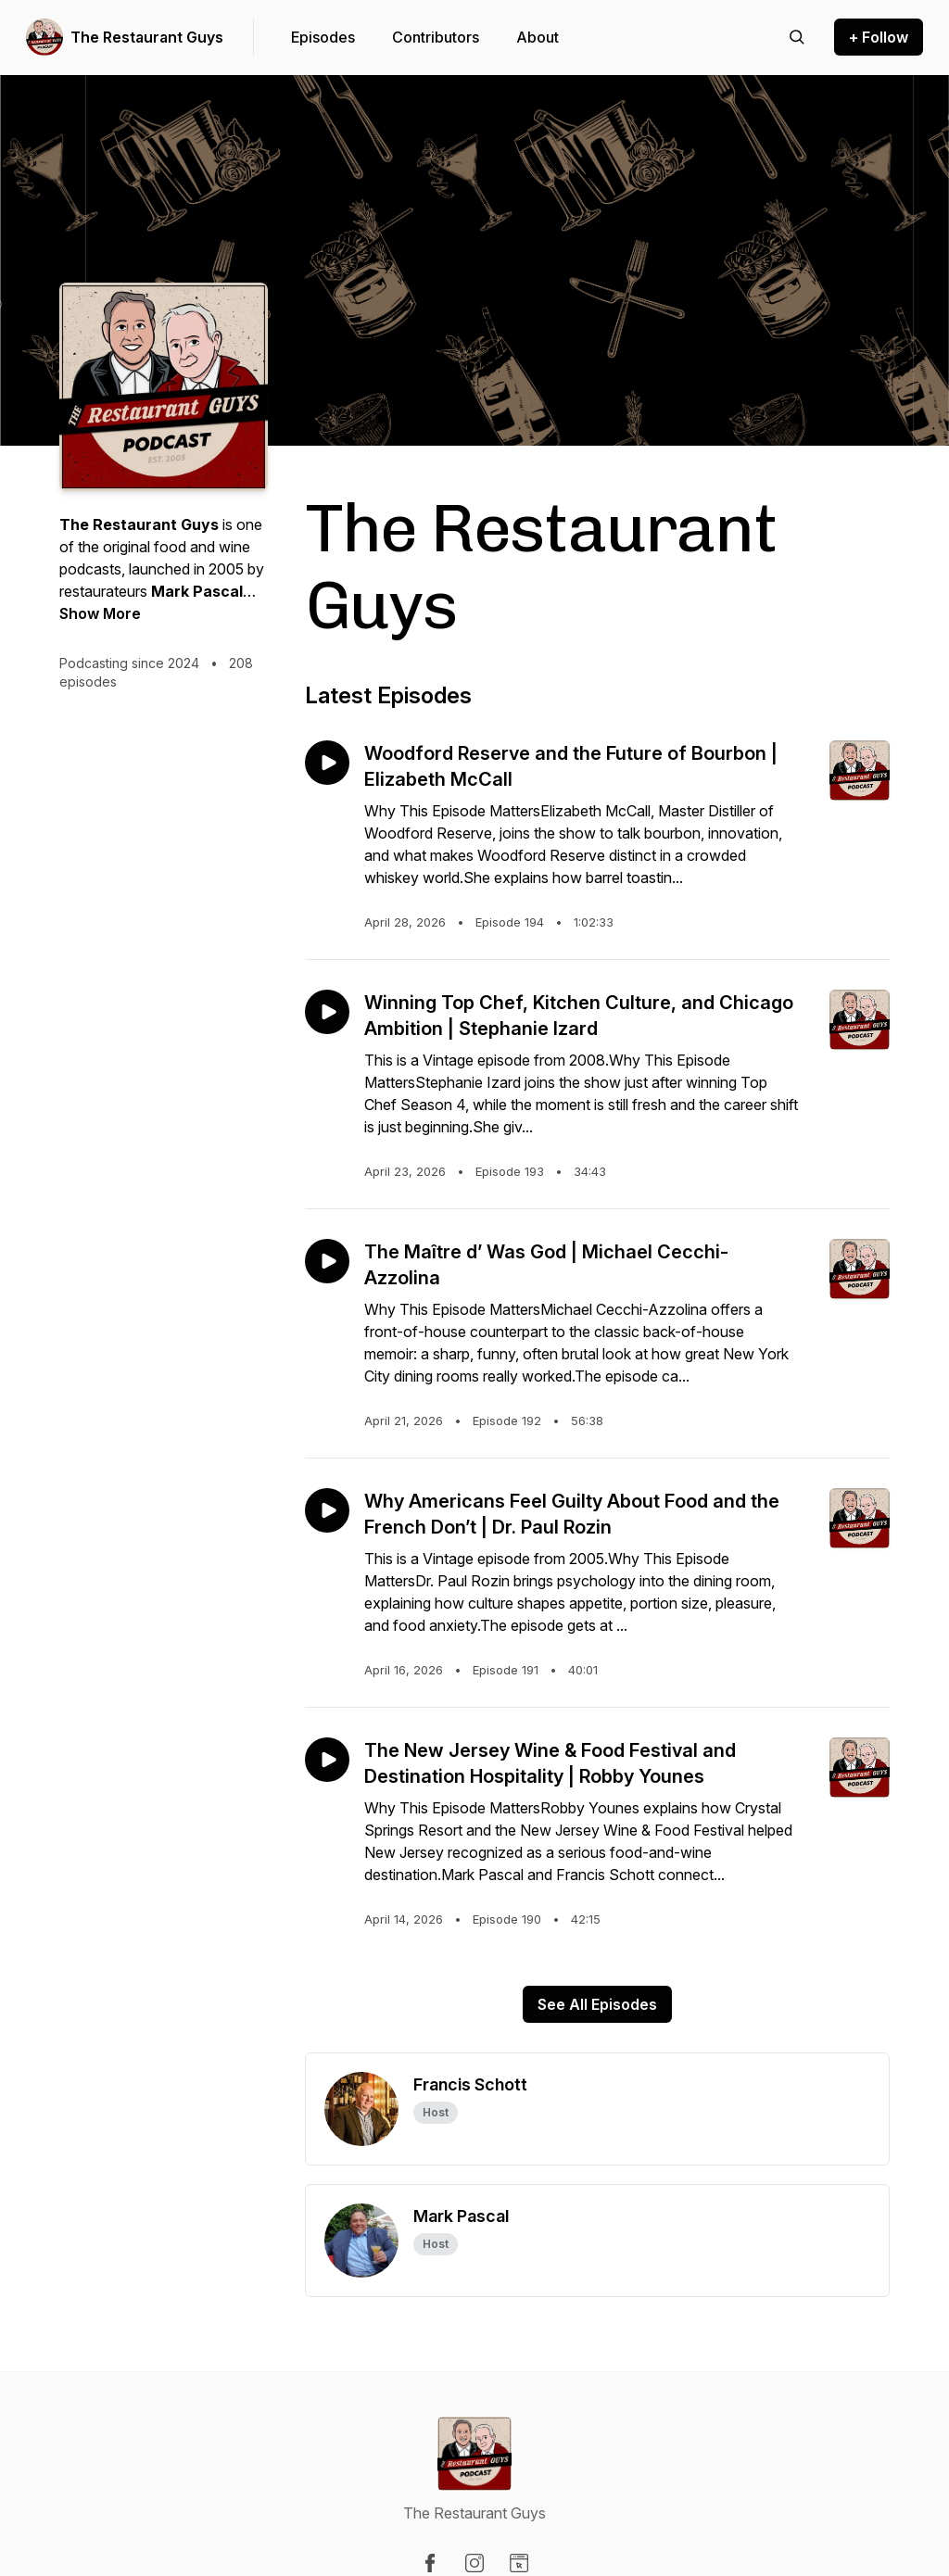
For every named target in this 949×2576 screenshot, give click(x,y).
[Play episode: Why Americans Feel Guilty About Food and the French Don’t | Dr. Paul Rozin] (327, 1510)
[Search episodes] (797, 37)
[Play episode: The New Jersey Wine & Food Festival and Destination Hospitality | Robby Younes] (327, 1759)
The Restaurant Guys (146, 37)
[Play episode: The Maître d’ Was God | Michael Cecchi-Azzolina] (327, 1261)
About (537, 37)
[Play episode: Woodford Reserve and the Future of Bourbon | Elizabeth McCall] (327, 762)
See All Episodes (597, 2004)
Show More (100, 613)
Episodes (323, 37)
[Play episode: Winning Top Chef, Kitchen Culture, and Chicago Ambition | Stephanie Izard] (327, 1012)
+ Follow (878, 37)
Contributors (435, 37)
